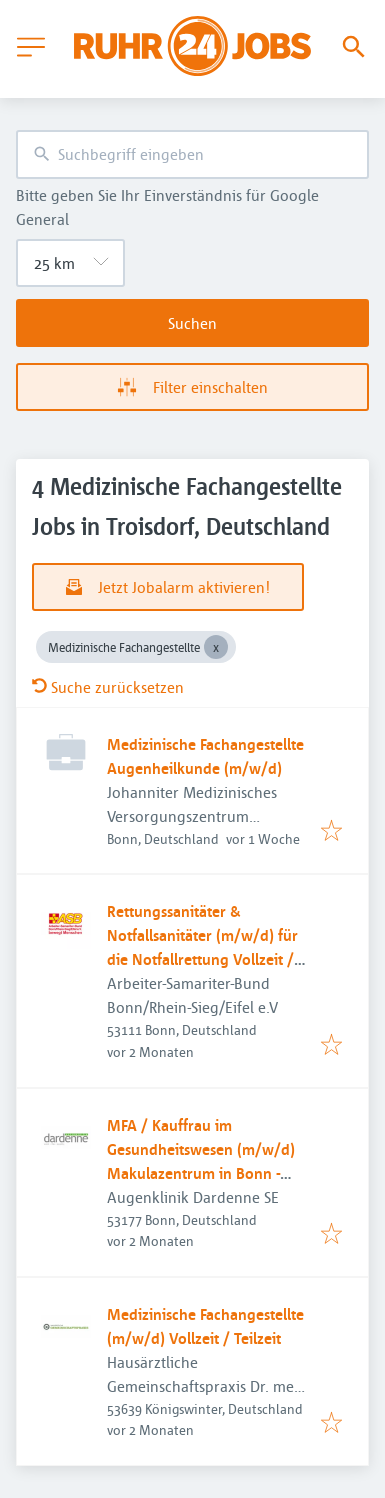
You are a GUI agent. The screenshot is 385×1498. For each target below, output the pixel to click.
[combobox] (192, 154)
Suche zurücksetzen (108, 687)
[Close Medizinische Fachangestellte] (216, 647)
